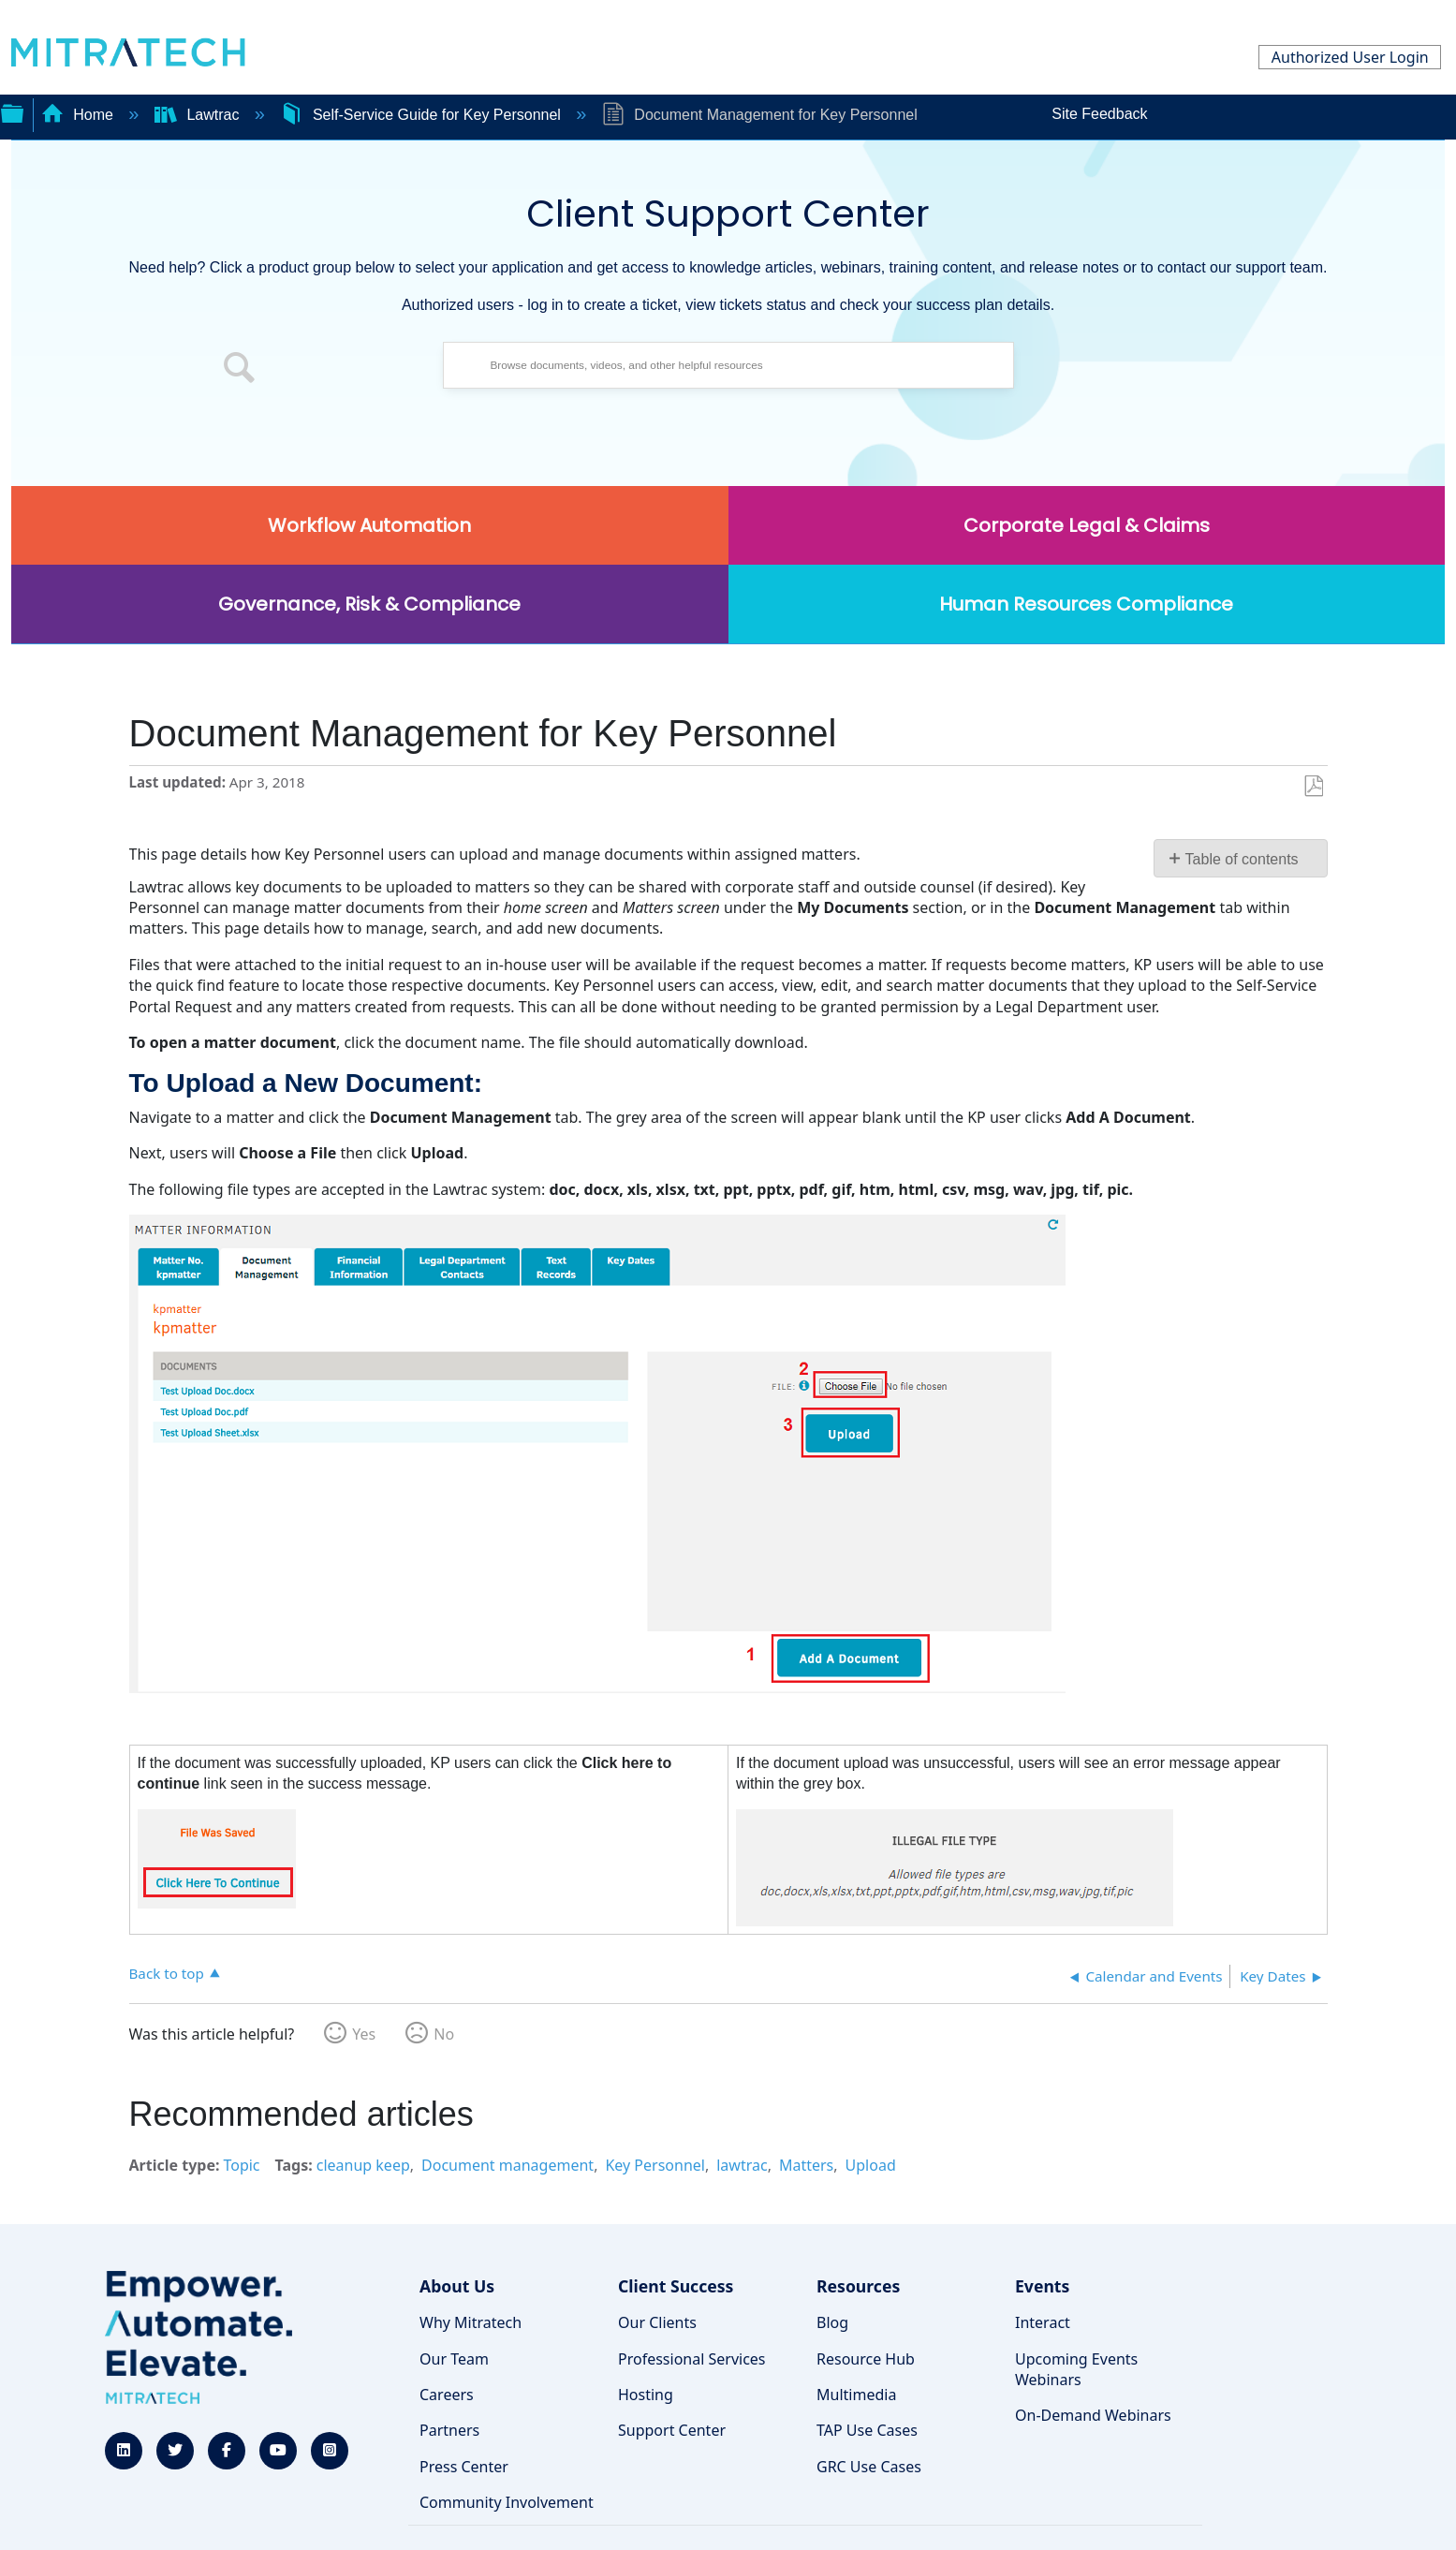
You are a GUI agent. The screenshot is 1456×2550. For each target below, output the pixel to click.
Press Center (463, 2466)
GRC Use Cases (868, 2466)
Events (1042, 2286)
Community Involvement (506, 2502)
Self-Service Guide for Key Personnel (422, 115)
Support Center (672, 2430)
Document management (507, 2165)
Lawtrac (198, 115)
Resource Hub (865, 2359)
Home (79, 115)
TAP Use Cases (867, 2430)
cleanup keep (363, 2165)
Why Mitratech (470, 2322)
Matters (806, 2165)
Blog (832, 2322)
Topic (241, 2165)
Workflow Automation (369, 525)
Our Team (454, 2359)
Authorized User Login (1350, 57)
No (444, 2034)
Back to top (166, 1973)
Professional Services (692, 2359)
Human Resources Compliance (1086, 604)
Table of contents (1242, 859)
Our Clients (657, 2322)
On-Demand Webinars (1093, 2415)
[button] (239, 370)
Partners (449, 2430)
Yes (363, 2034)
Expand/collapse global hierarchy (12, 111)
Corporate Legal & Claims (1086, 525)
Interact (1042, 2322)
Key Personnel (655, 2165)
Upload (871, 2165)
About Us (456, 2286)
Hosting (645, 2394)
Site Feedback (1099, 114)
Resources (858, 2286)
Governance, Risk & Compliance (369, 604)
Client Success (675, 2286)
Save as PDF (1313, 786)
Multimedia (856, 2394)
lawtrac (741, 2165)
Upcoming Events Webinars (1076, 2369)
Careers (446, 2394)
